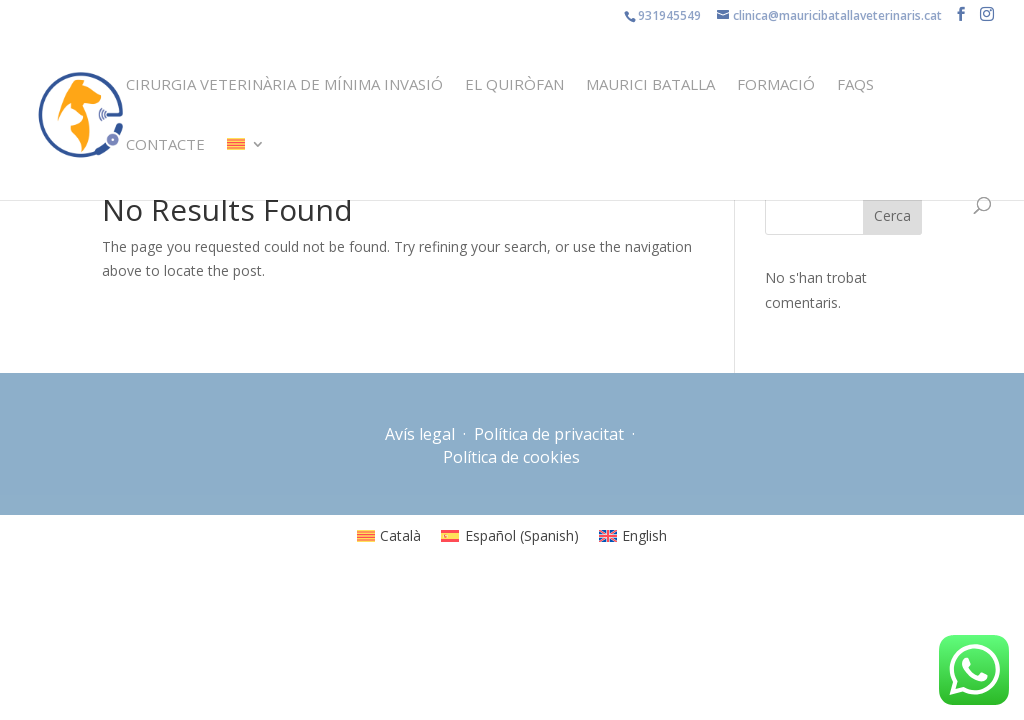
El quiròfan (514, 85)
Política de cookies (511, 457)
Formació (776, 85)
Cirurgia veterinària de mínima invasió (284, 85)
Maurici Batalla (650, 85)
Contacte (165, 145)
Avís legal (422, 434)
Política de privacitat (549, 434)
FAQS (855, 85)
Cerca (892, 215)
